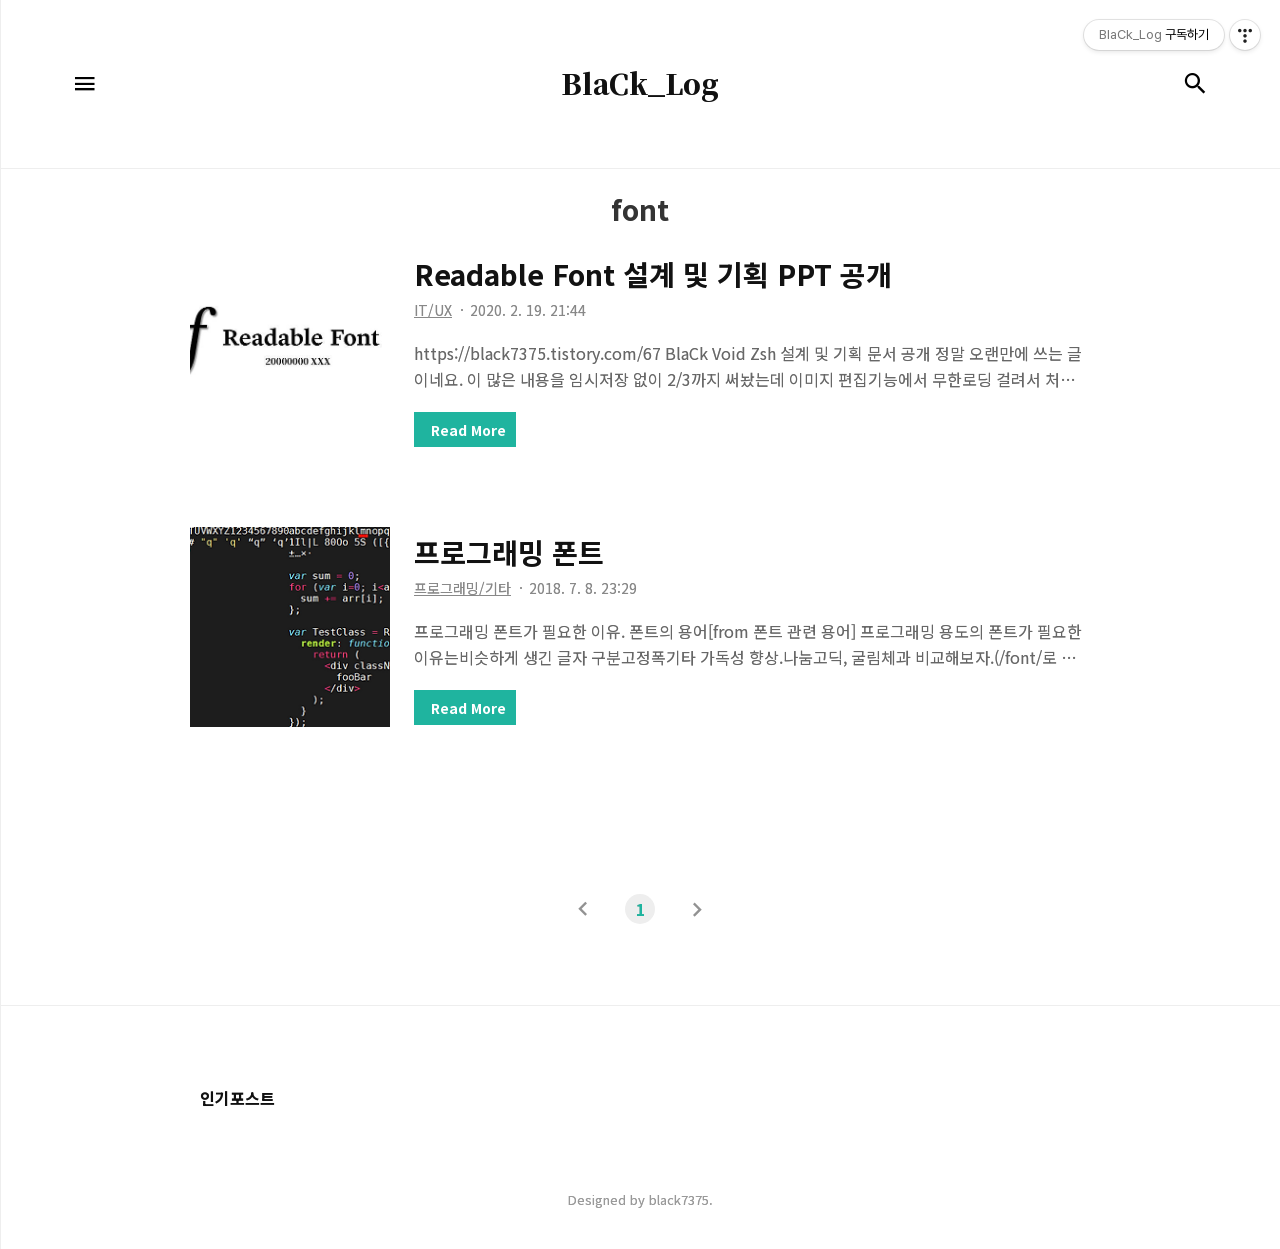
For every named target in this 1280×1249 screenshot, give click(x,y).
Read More (468, 430)
